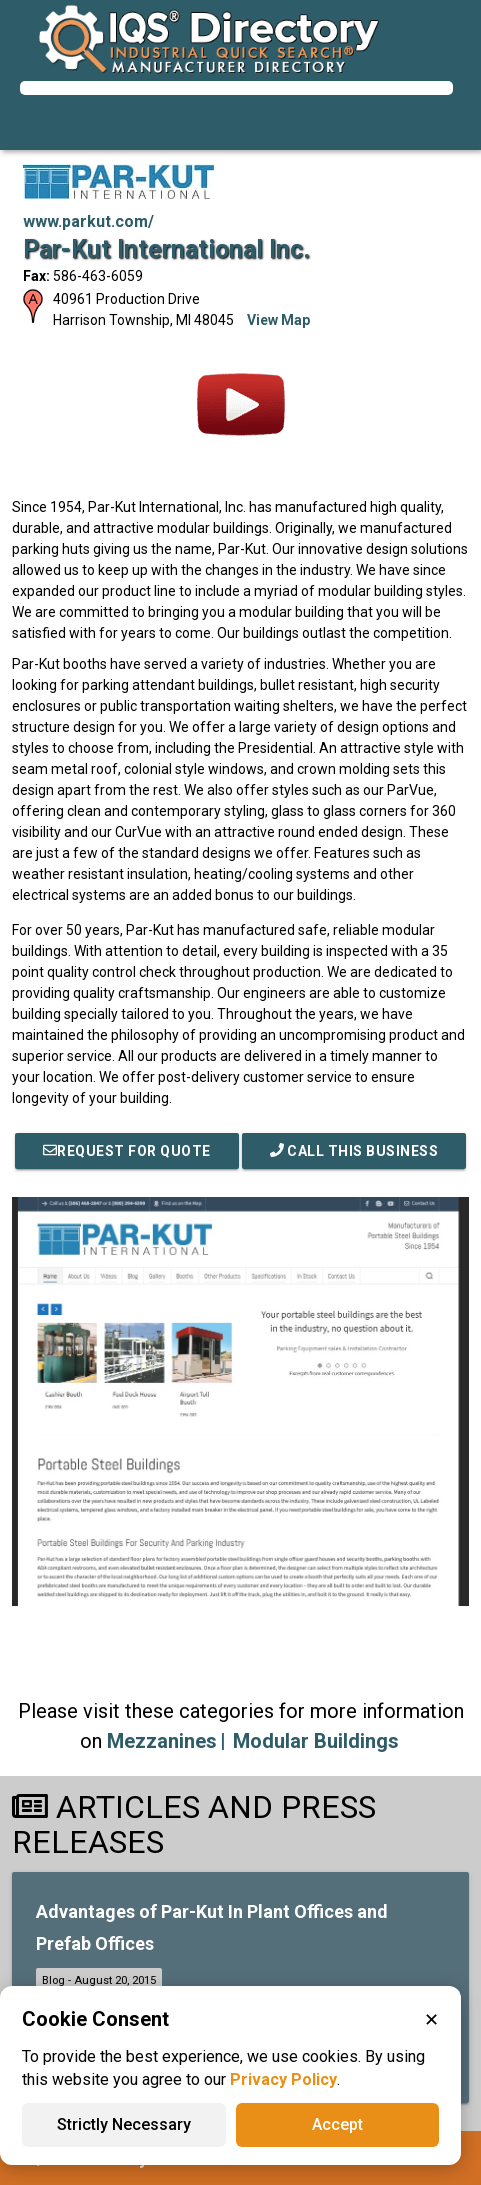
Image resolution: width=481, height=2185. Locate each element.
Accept (337, 2124)
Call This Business (354, 1151)
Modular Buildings (316, 1741)
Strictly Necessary (124, 2124)
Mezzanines (162, 1741)
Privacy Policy (283, 2079)
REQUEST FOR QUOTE (127, 1151)
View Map (278, 320)
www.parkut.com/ (88, 221)
